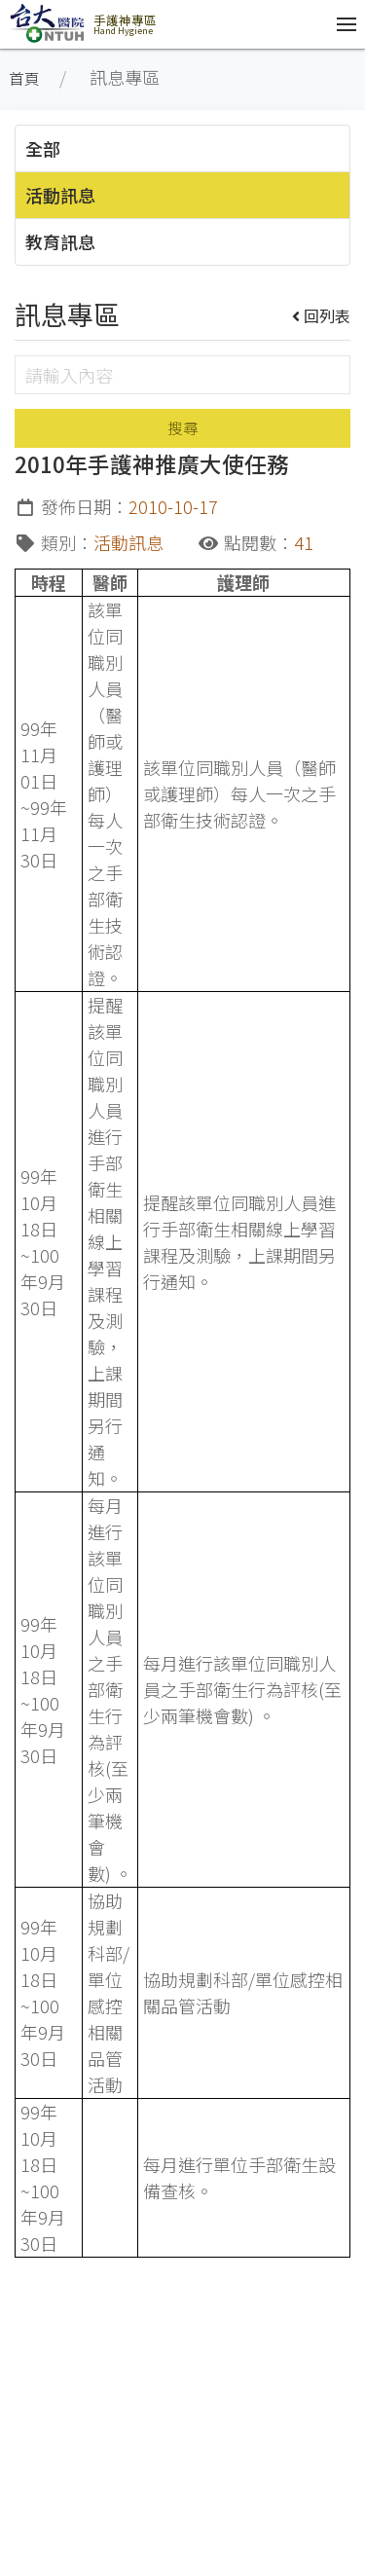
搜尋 (183, 428)
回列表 (321, 315)
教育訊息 (60, 241)
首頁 (24, 78)
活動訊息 (60, 194)
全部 (42, 148)
